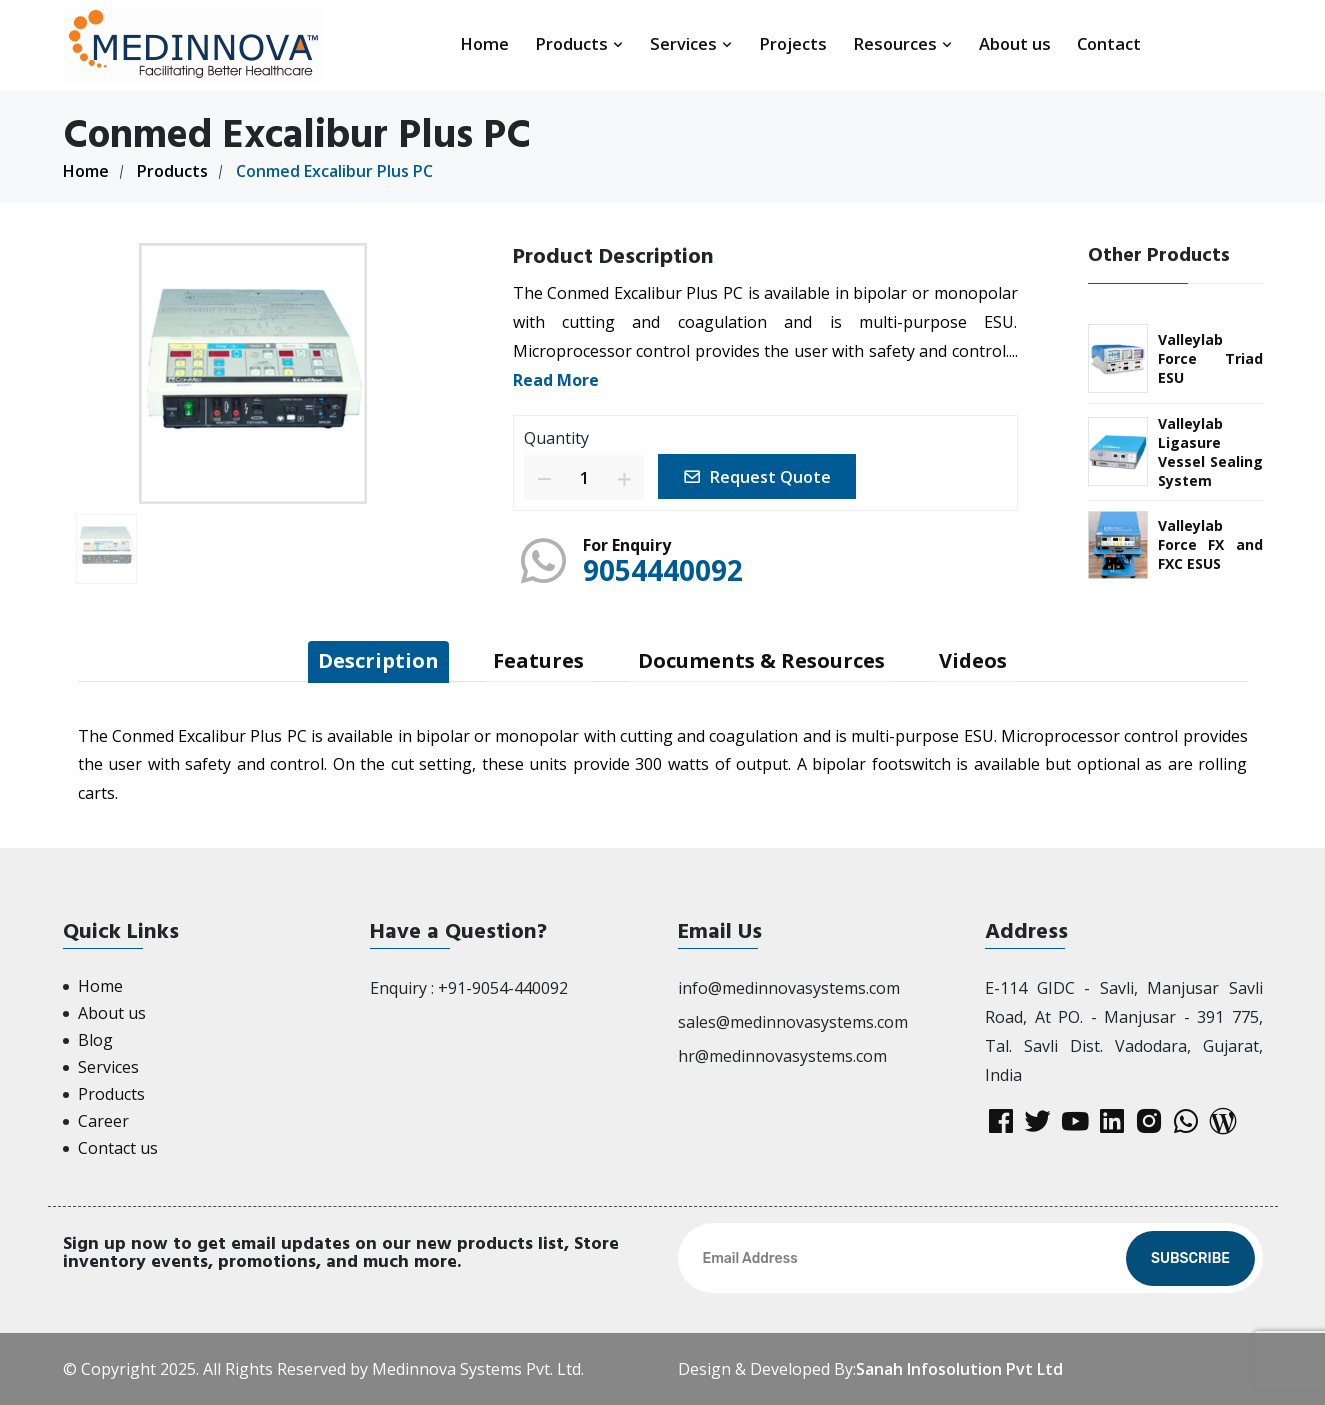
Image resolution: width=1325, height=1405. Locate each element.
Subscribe (1190, 1258)
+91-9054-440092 (503, 988)
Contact (1109, 43)
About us (1015, 43)
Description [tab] (378, 660)
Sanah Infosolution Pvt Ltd (959, 1369)
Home (484, 43)
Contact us (118, 1148)
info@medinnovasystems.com (789, 988)
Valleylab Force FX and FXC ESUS (1210, 544)
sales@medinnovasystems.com (793, 1022)
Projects (793, 43)
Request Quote (757, 477)
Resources (903, 43)
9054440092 (663, 570)
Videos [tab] (973, 660)
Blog (95, 1040)
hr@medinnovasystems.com (782, 1056)
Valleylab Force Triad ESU (1210, 358)
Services (691, 43)
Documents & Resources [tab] (761, 660)
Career (103, 1121)
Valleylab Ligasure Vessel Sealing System (1210, 452)
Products (579, 43)
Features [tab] (538, 660)
